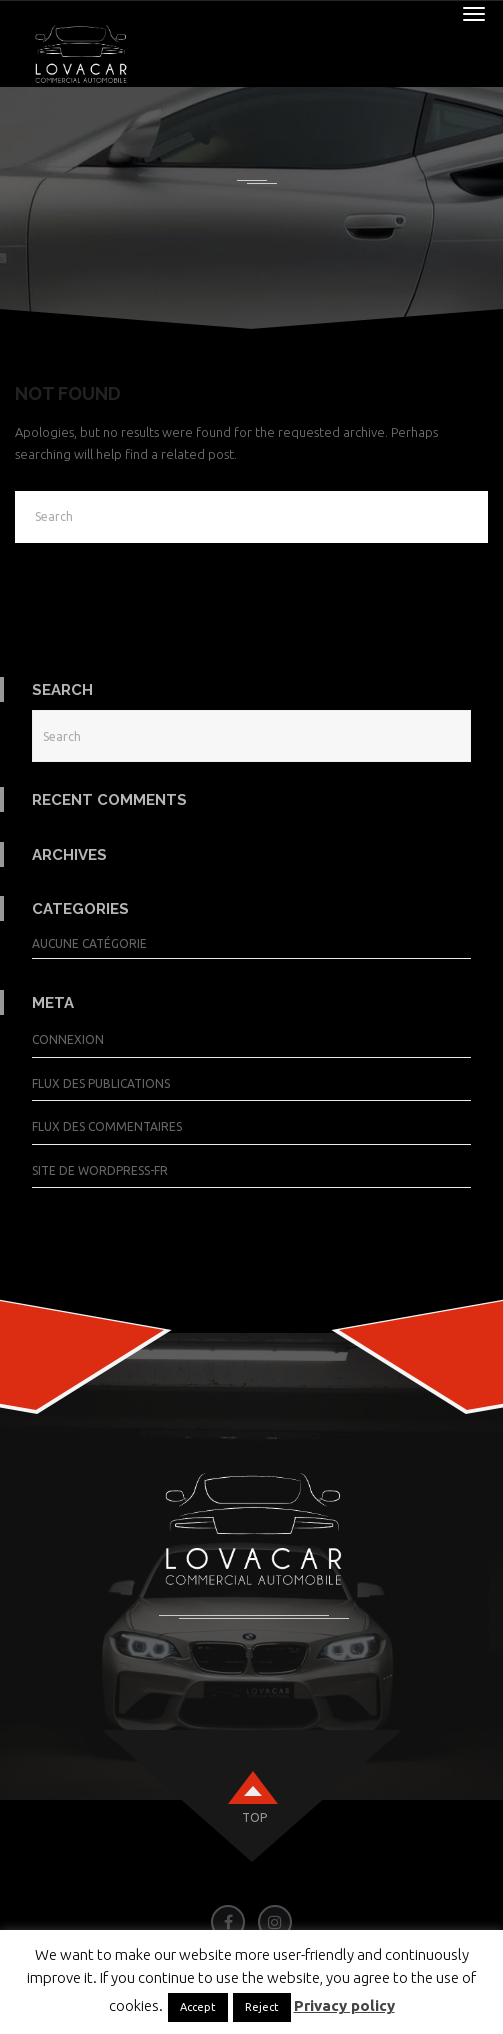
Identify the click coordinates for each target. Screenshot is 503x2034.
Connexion (68, 1039)
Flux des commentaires (107, 1126)
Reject (262, 2007)
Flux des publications (101, 1083)
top (254, 1817)
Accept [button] (198, 2007)
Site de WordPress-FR (100, 1170)
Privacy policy (344, 2005)
